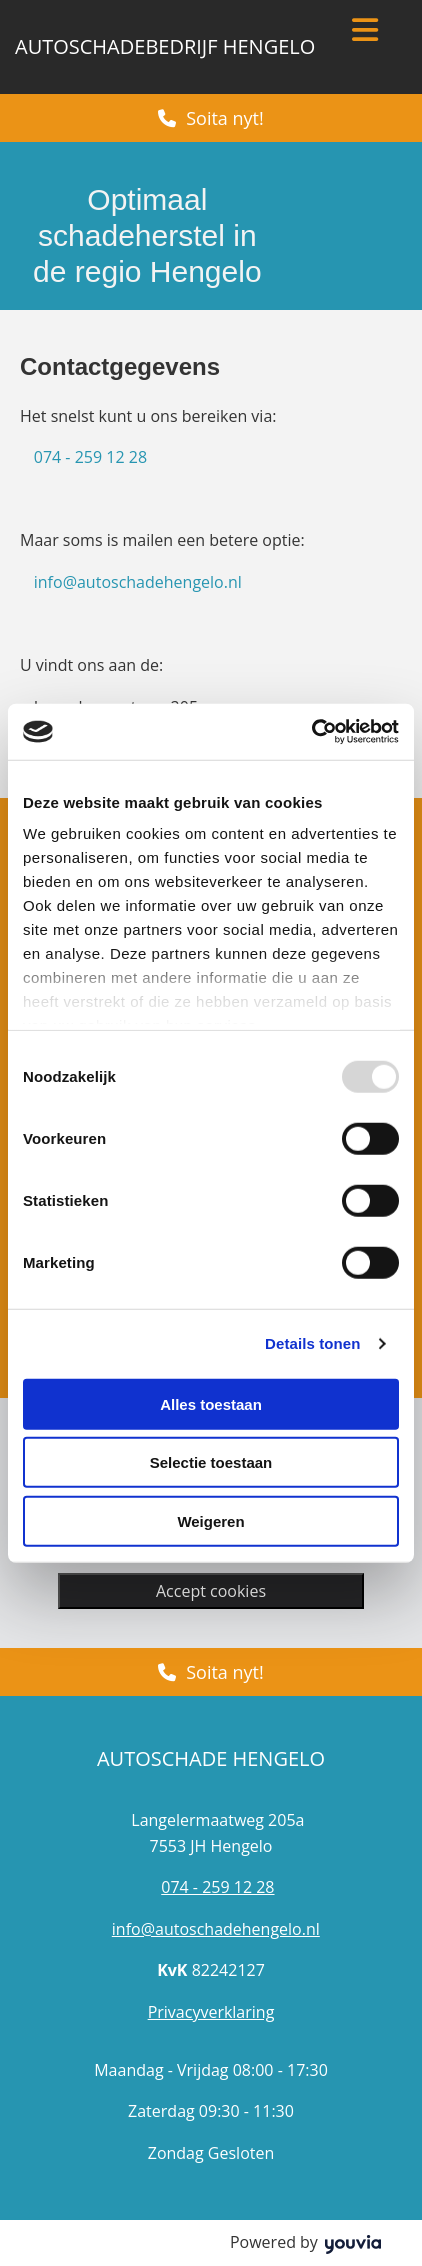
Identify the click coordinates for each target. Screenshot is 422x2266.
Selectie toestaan (211, 1462)
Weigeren (210, 1520)
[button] (211, 118)
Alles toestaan (211, 1403)
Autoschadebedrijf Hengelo (165, 46)
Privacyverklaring (211, 2012)
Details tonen (312, 1343)
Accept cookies (211, 1591)
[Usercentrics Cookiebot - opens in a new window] (311, 732)
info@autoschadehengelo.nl (138, 582)
